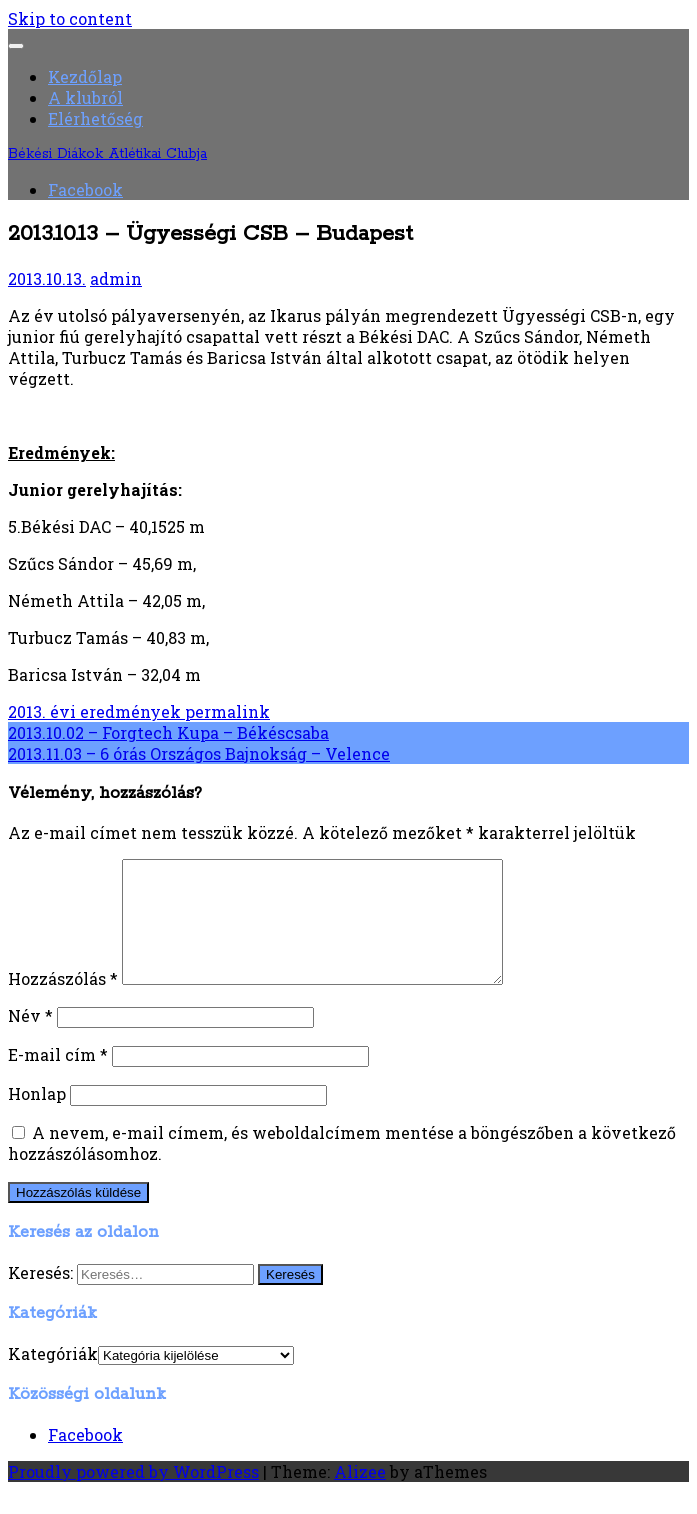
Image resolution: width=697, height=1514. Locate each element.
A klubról (85, 97)
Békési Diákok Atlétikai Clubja (107, 154)
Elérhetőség (95, 118)
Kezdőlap (85, 76)
